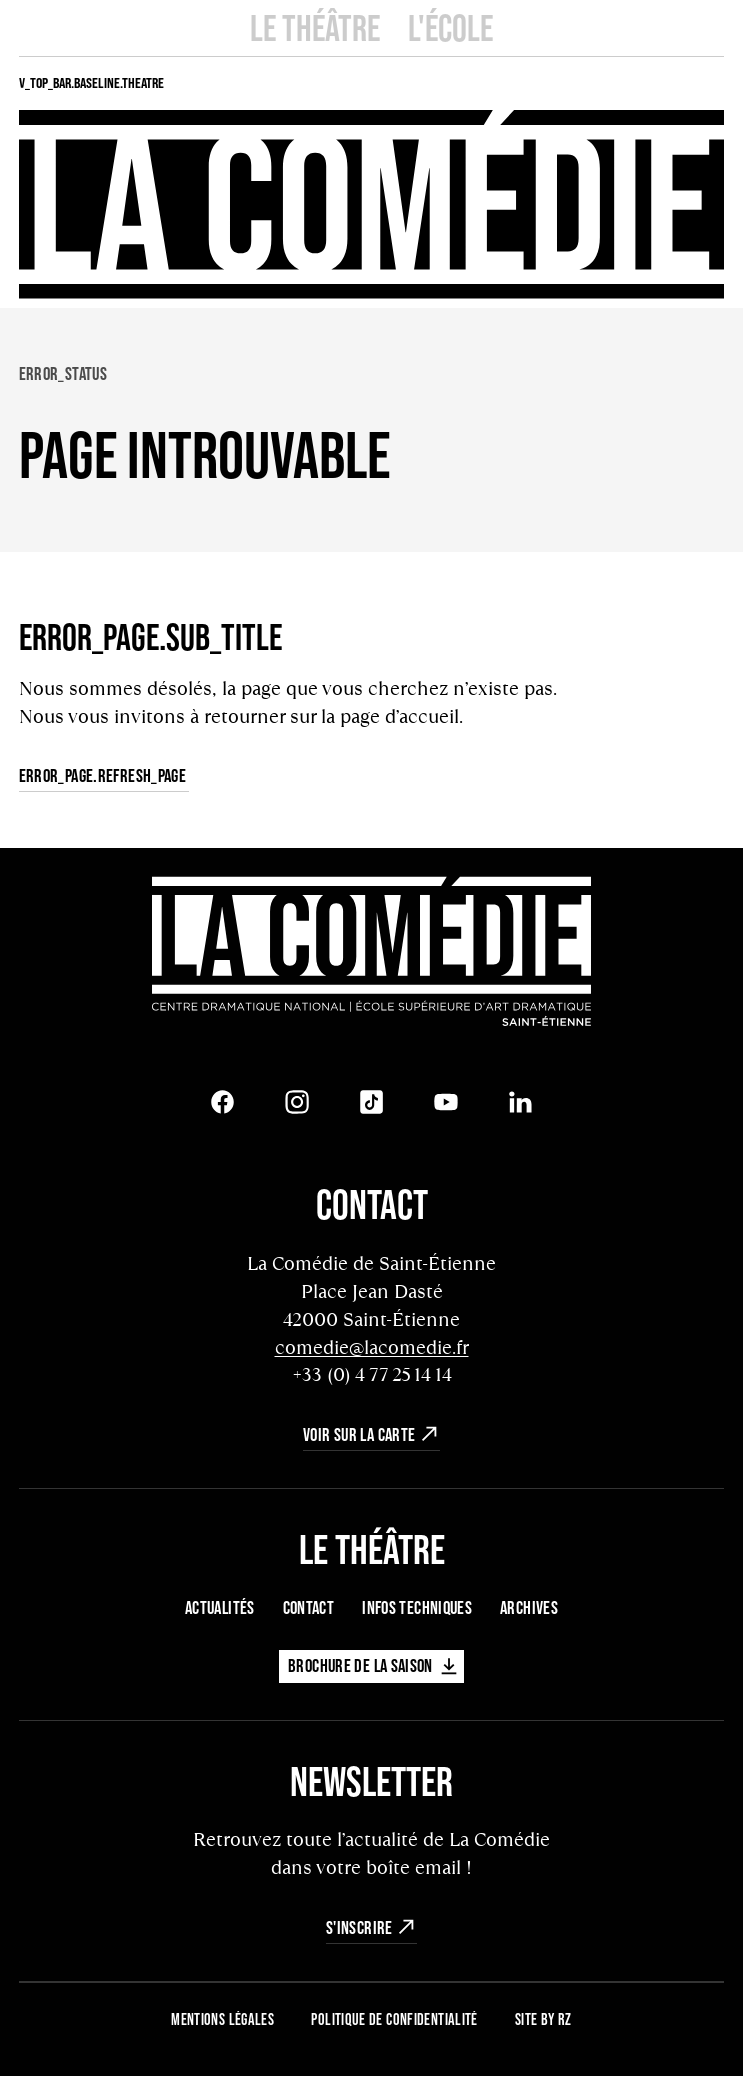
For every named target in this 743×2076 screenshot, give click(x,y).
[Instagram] (297, 1102)
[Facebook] (223, 1102)
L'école (450, 27)
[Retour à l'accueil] (371, 954)
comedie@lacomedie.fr (372, 1348)
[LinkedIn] (521, 1102)
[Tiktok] (372, 1102)
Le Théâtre (315, 27)
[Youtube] (446, 1102)
